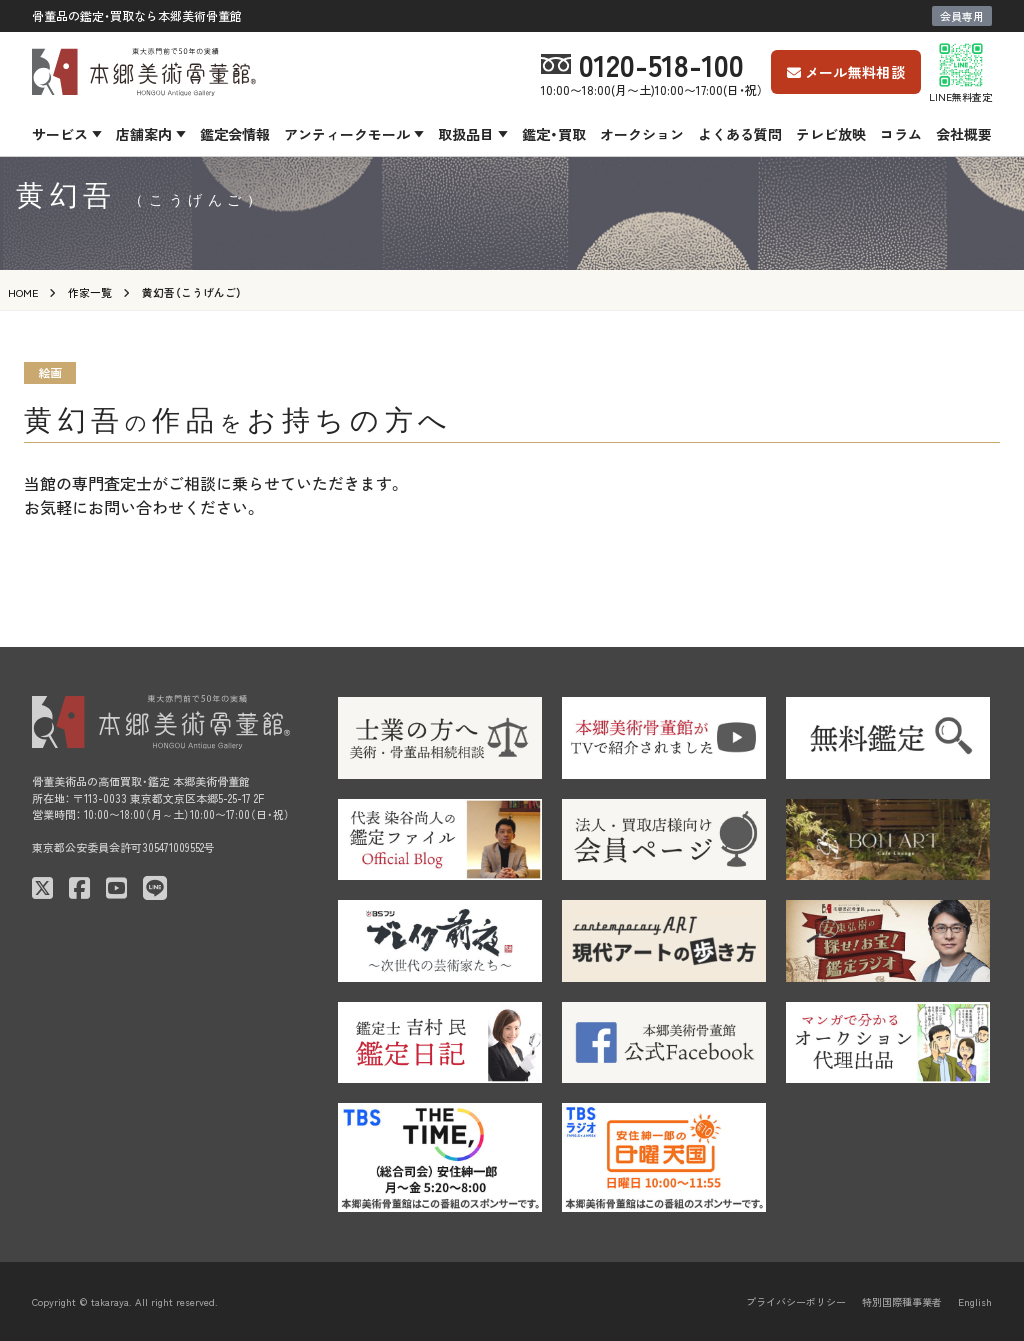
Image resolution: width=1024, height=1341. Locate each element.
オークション (642, 134)
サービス (60, 134)
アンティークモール (347, 134)
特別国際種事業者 (902, 1301)
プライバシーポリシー (796, 1301)
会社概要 (964, 134)
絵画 (50, 372)
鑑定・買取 (554, 134)
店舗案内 (144, 134)
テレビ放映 (831, 134)
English (975, 1301)
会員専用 (962, 16)
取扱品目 (466, 134)
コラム (901, 134)
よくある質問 (740, 134)
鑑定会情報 (235, 134)
